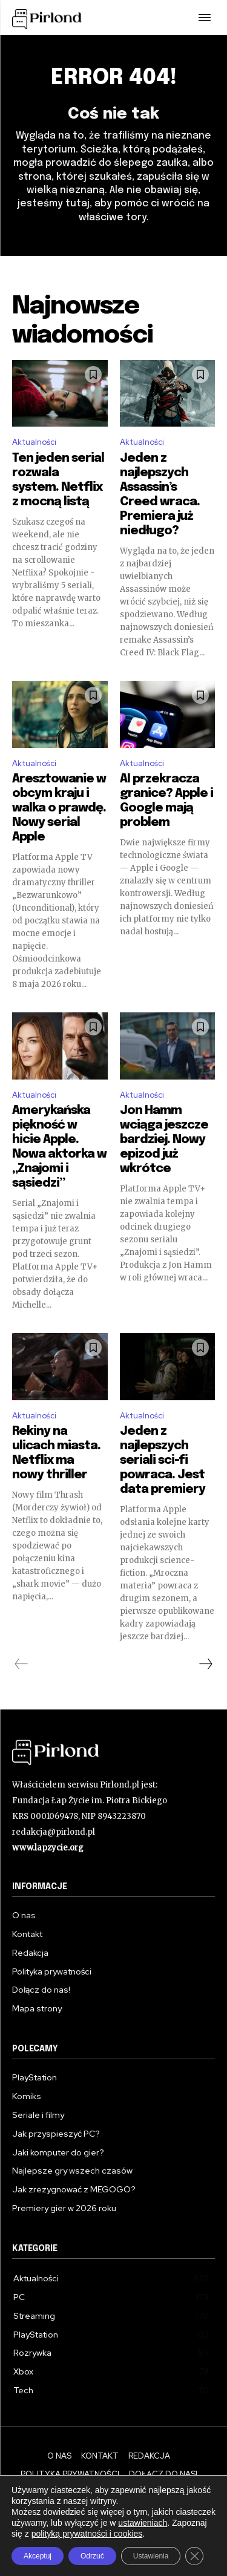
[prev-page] (21, 1664)
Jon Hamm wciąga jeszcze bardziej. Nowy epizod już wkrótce (164, 1139)
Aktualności (34, 442)
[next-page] (205, 1664)
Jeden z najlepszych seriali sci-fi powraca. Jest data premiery (162, 1460)
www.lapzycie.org (48, 1848)
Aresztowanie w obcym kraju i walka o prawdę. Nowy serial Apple (59, 808)
